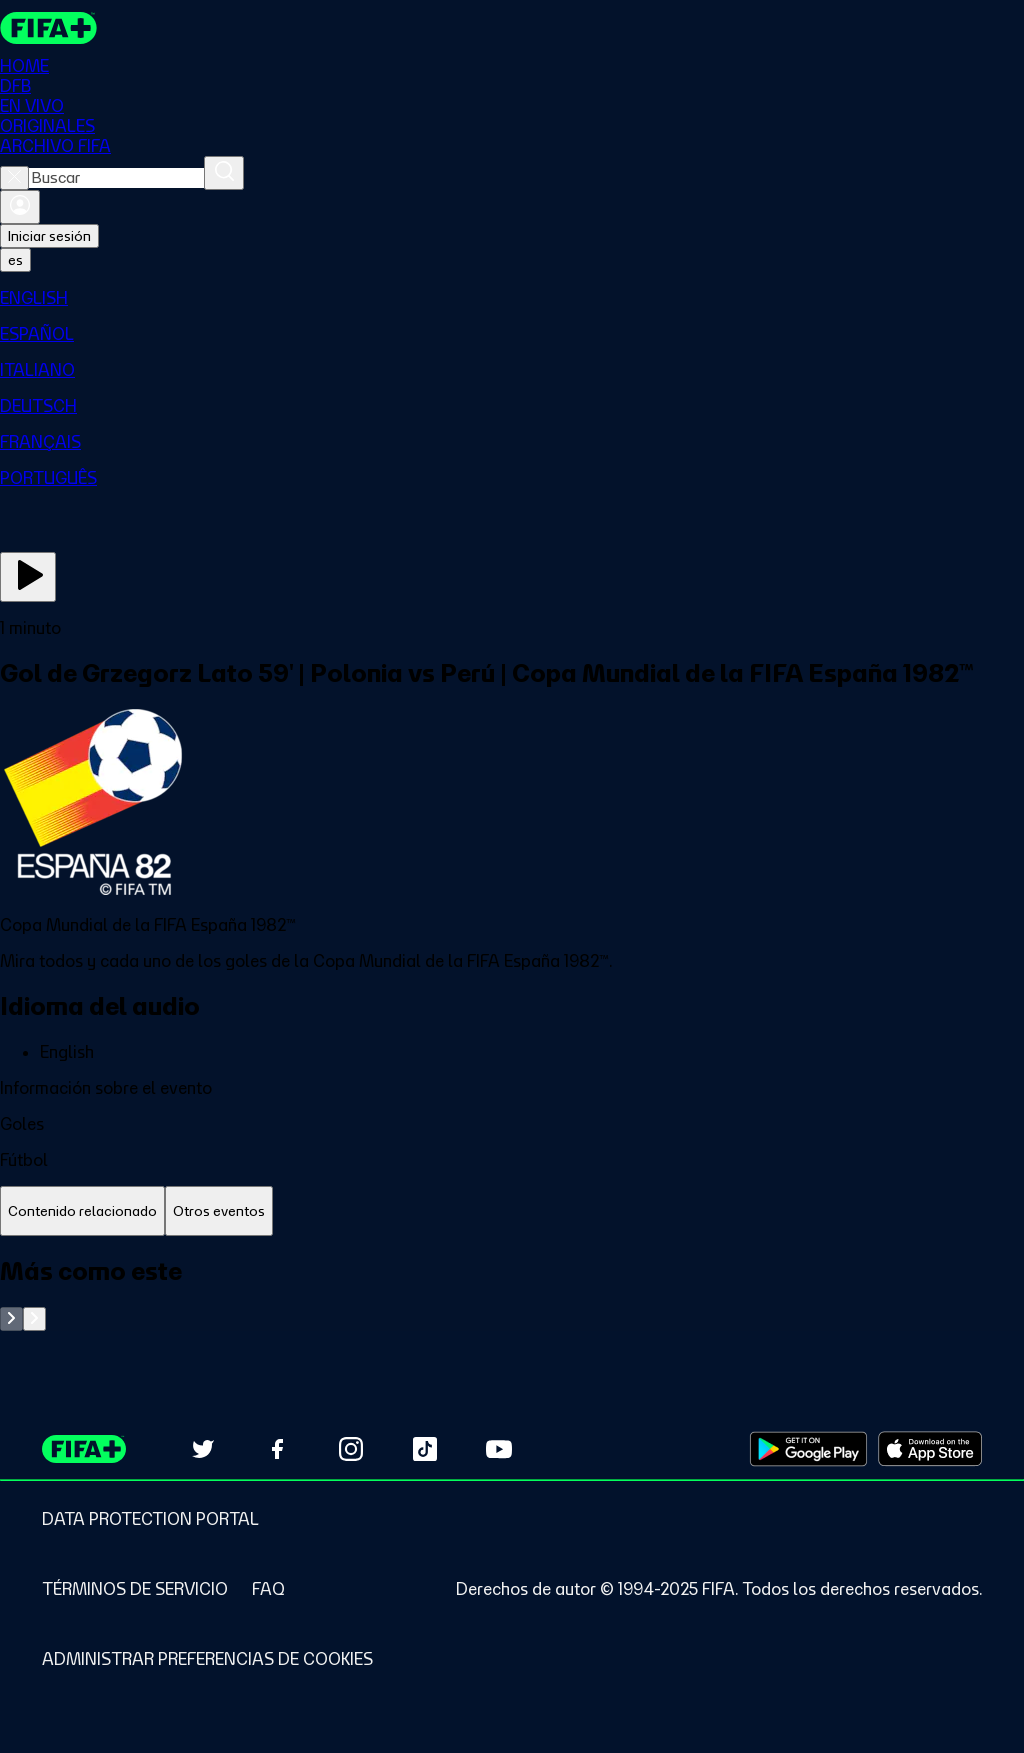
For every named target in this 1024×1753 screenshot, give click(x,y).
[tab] (82, 1211)
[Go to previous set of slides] (11, 1319)
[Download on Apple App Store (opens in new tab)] (930, 1449)
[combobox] (116, 178)
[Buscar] (224, 173)
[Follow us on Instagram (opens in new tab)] (351, 1449)
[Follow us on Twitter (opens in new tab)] (203, 1449)
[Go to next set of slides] (34, 1319)
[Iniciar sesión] (20, 207)
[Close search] (14, 178)
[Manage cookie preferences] (207, 1659)
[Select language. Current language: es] (15, 260)
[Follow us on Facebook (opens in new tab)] (277, 1449)
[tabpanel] (512, 1293)
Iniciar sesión (49, 236)
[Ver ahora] (28, 577)
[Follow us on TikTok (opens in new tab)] (425, 1449)
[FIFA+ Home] (48, 28)
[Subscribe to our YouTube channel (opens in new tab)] (499, 1449)
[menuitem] (512, 298)
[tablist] (512, 1211)
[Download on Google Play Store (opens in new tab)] (808, 1449)
